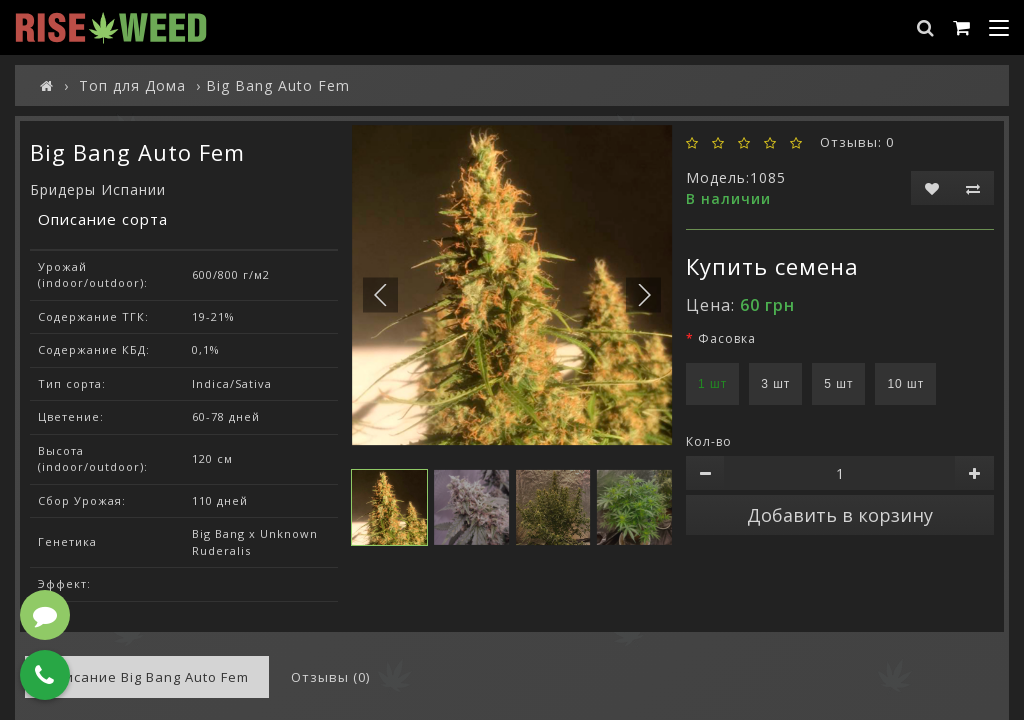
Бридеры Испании (98, 189)
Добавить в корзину (840, 515)
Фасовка (727, 338)
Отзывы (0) (330, 677)
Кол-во (709, 441)
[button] (643, 295)
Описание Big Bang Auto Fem (147, 677)
